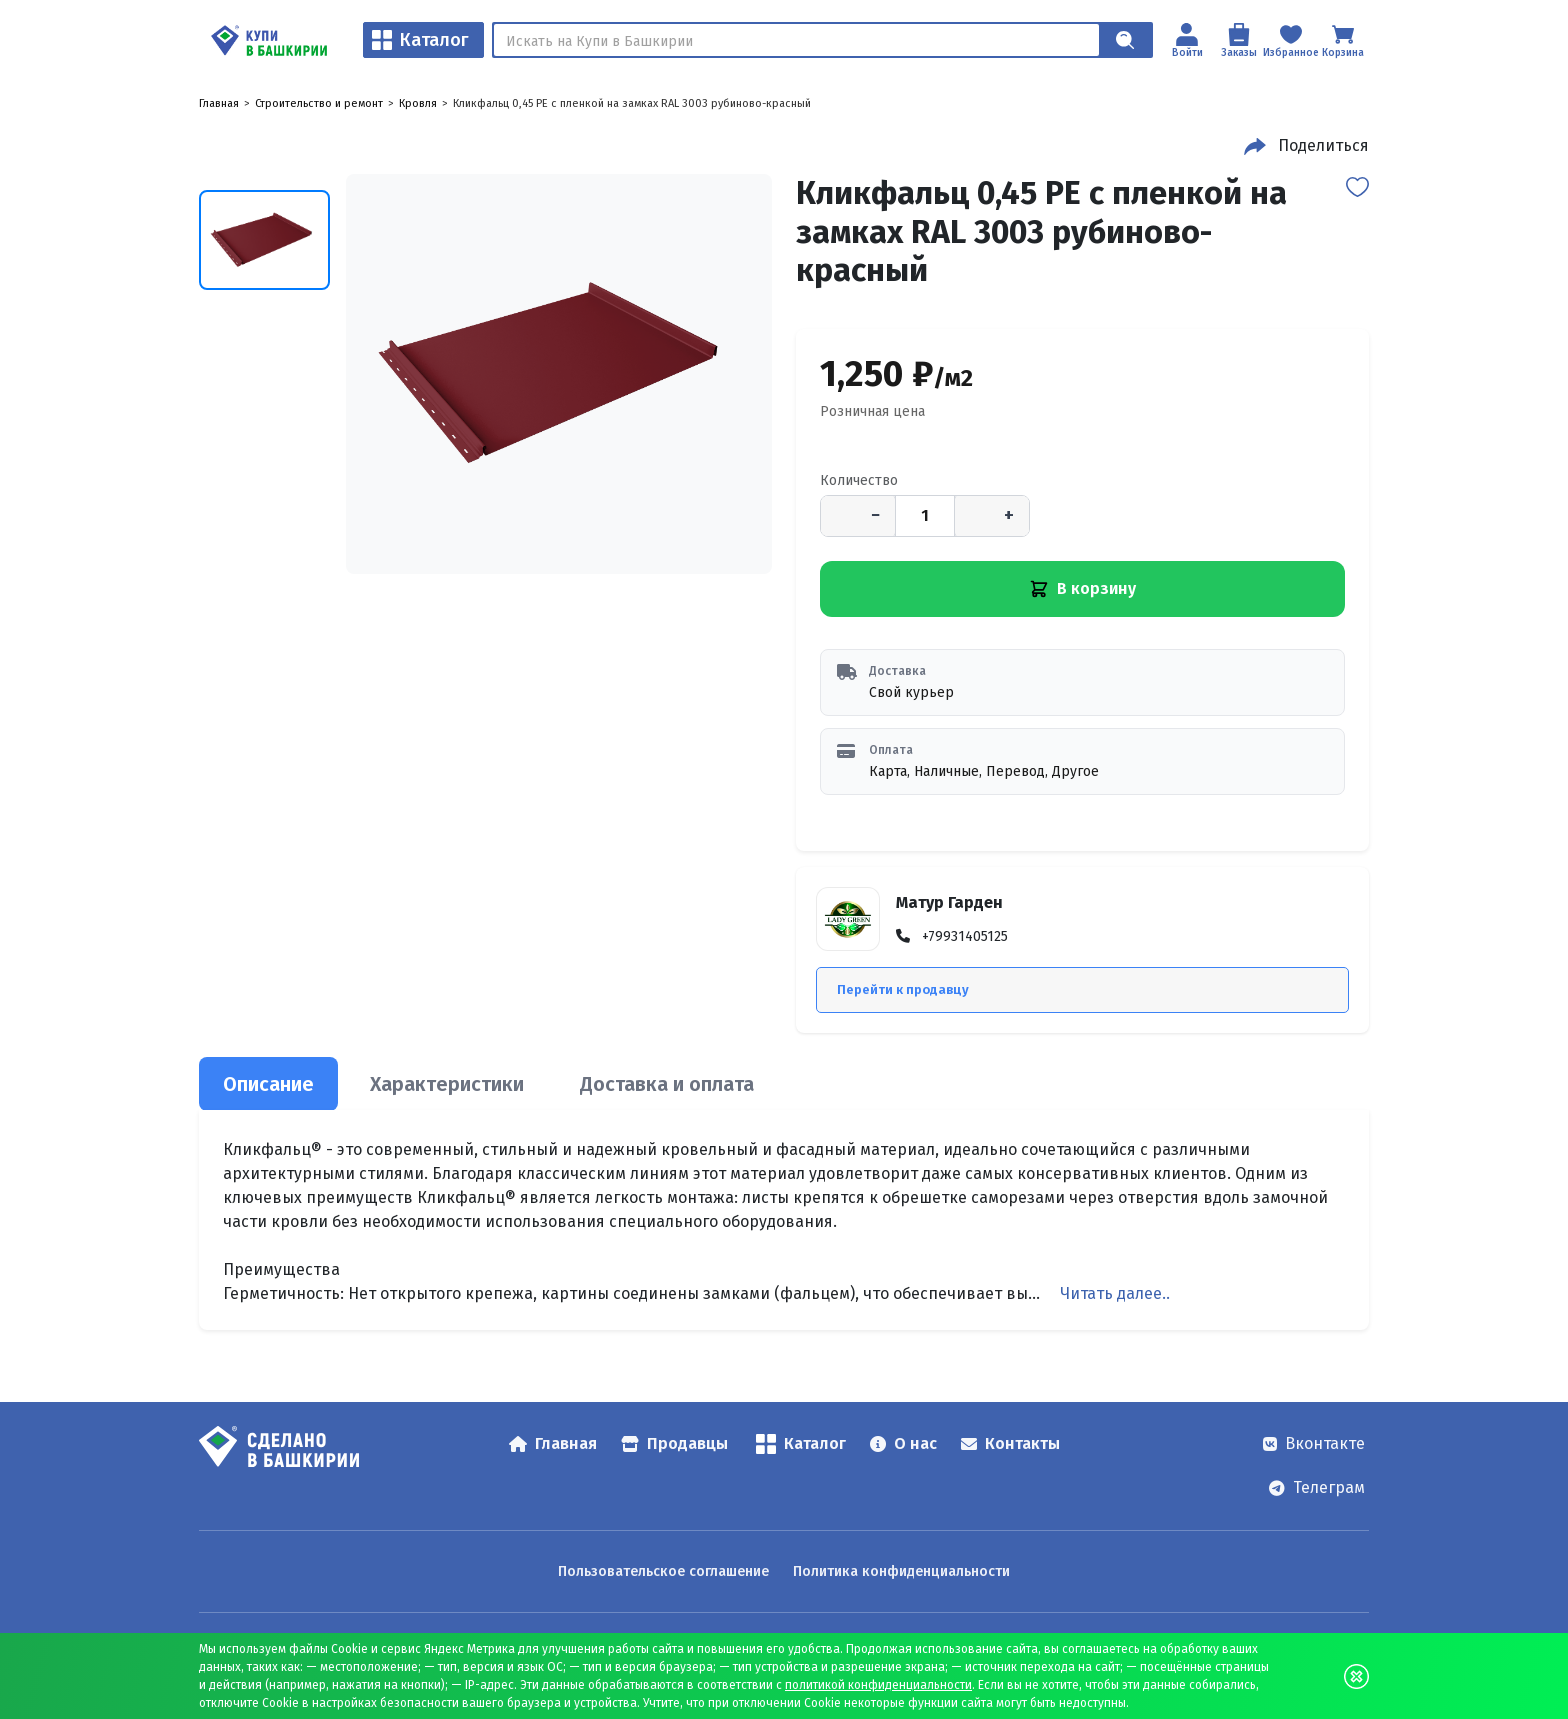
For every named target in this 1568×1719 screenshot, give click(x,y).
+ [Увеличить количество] (1009, 515)
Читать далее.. (1115, 1293)
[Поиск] (796, 40)
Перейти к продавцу (903, 989)
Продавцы (674, 1443)
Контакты (1010, 1443)
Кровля (418, 103)
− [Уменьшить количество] (875, 515)
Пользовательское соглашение (663, 1571)
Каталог (420, 40)
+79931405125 (965, 936)
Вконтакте (1314, 1443)
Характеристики (447, 1084)
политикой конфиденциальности (878, 1685)
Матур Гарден (949, 902)
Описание (268, 1084)
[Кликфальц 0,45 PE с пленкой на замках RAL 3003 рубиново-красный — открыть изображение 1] (559, 374)
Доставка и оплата (667, 1084)
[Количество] (925, 516)
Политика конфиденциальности (901, 1571)
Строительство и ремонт (319, 103)
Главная (219, 103)
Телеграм (1317, 1487)
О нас (903, 1443)
